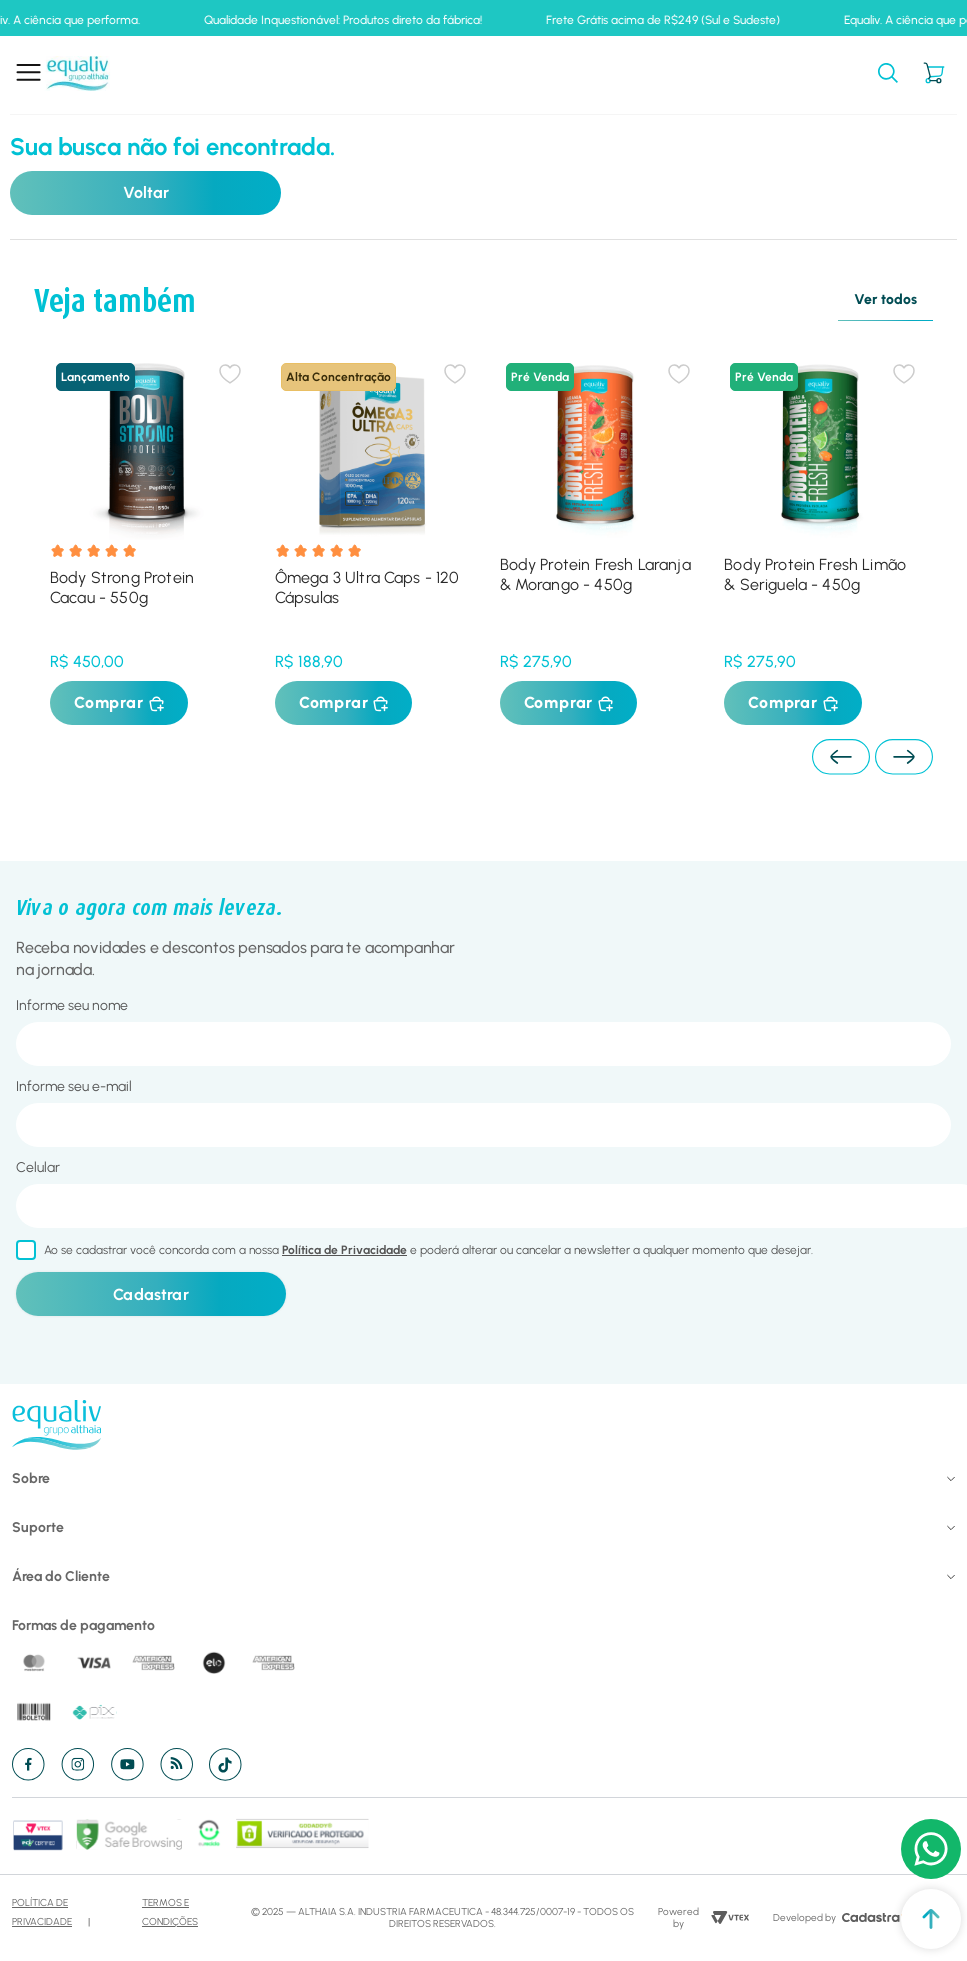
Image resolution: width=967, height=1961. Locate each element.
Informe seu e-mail (74, 1086)
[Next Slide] (904, 756)
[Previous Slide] (841, 756)
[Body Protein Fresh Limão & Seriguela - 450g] (820, 536)
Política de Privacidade (344, 1250)
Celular (38, 1167)
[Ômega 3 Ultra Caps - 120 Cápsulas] (371, 536)
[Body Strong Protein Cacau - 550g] (146, 536)
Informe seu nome (72, 1005)
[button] (888, 74)
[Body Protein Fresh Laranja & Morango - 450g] (596, 536)
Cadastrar (150, 1294)
